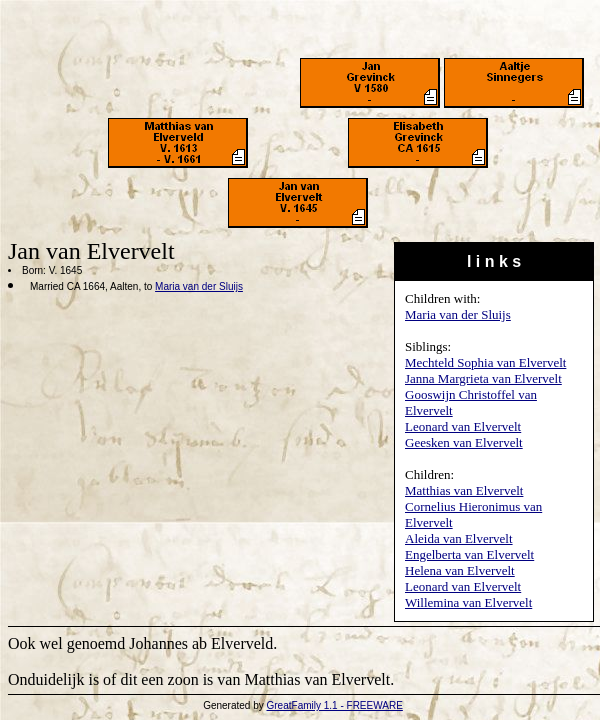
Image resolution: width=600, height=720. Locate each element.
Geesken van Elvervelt (464, 442)
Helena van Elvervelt (460, 570)
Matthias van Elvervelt (464, 490)
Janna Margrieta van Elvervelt (483, 378)
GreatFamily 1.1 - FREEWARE (335, 705)
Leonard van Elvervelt (463, 426)
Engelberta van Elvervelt (469, 554)
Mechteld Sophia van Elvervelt (485, 362)
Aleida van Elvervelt (459, 538)
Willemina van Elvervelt (468, 602)
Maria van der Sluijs (458, 314)
